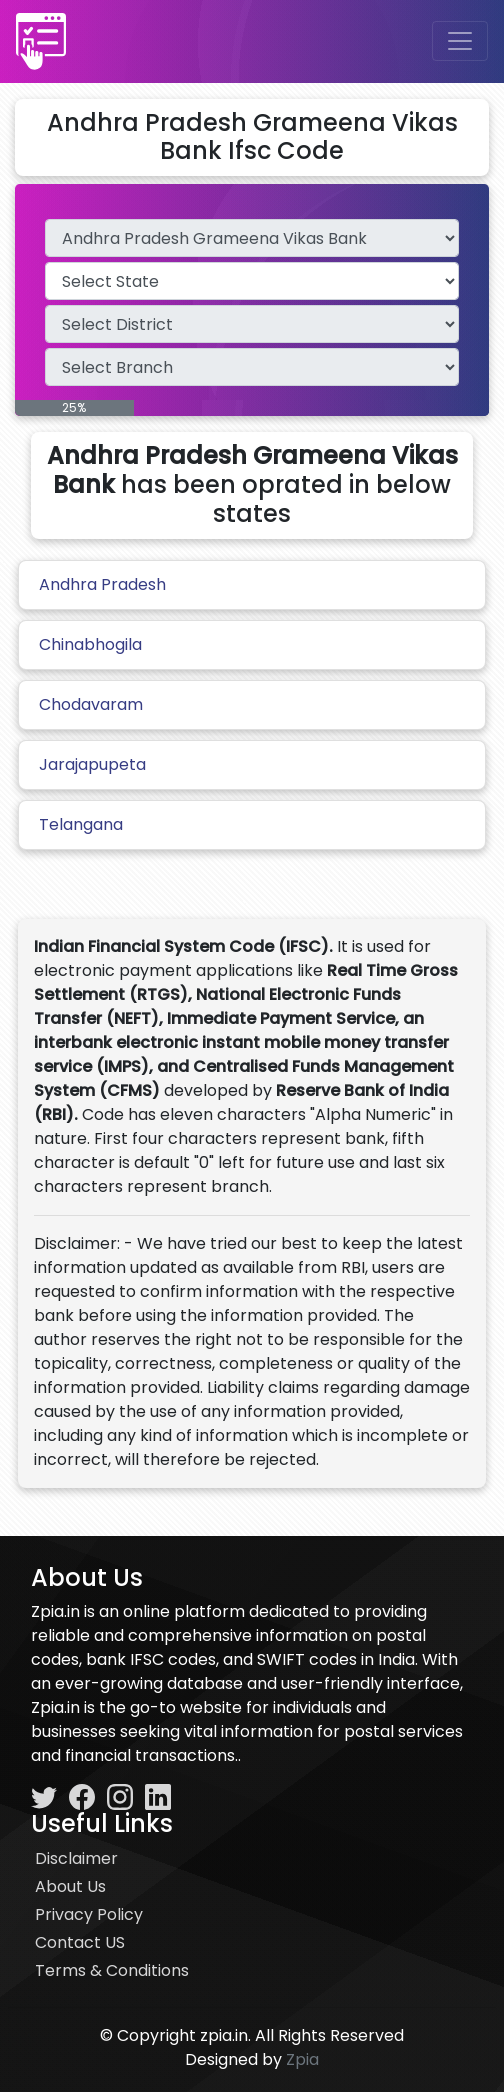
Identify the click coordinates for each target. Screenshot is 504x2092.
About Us (70, 1886)
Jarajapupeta (92, 764)
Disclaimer (76, 1858)
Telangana (81, 824)
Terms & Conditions (112, 1970)
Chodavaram (91, 704)
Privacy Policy (89, 1914)
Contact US (80, 1942)
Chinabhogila (90, 644)
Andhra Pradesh (102, 584)
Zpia (302, 2059)
